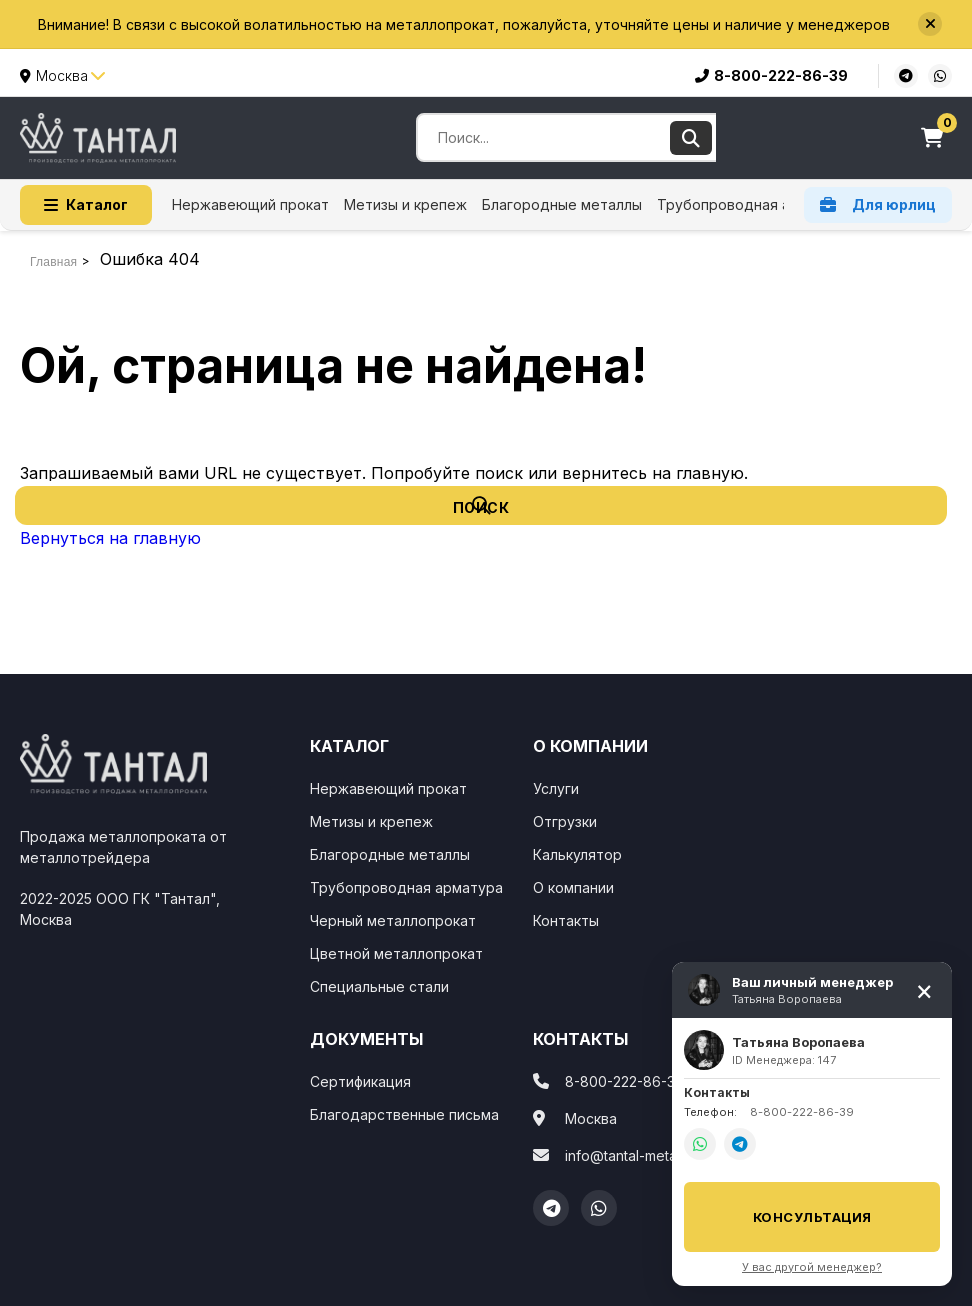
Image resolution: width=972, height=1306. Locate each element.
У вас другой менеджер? (812, 1267)
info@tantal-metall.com (639, 1155)
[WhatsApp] (599, 1208)
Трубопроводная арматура (753, 204)
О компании (573, 887)
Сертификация (360, 1081)
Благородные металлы (562, 204)
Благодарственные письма (404, 1114)
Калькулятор (577, 854)
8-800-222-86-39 (771, 76)
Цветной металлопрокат (396, 953)
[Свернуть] (924, 990)
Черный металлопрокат (393, 920)
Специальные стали (379, 986)
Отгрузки (565, 821)
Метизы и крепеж (405, 204)
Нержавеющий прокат (250, 204)
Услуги (556, 788)
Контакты (566, 920)
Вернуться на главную (110, 538)
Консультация (812, 1217)
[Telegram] (551, 1208)
